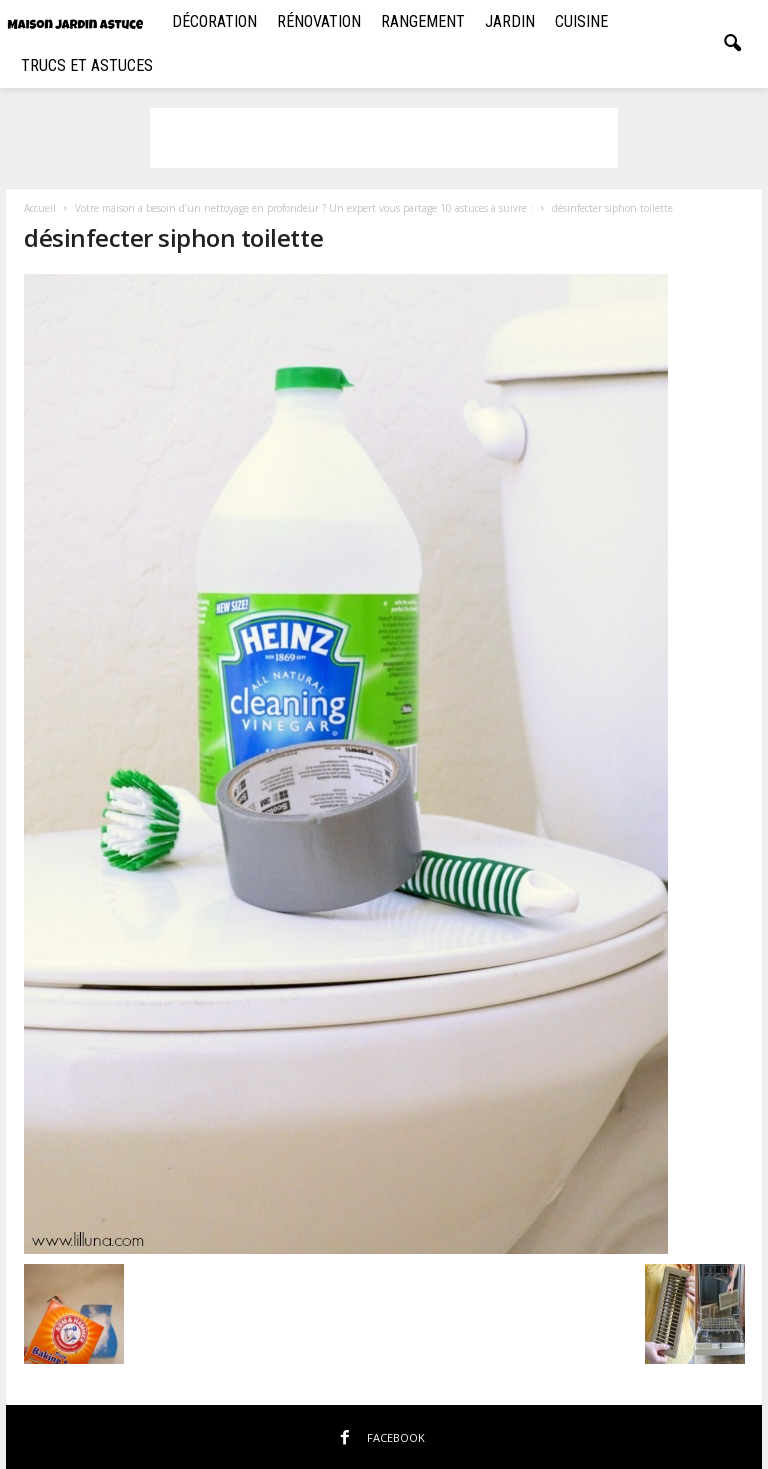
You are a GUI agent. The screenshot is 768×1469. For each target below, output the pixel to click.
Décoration (214, 21)
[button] (732, 44)
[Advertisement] (384, 138)
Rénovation (319, 21)
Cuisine (581, 21)
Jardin (510, 21)
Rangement (423, 21)
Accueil (40, 208)
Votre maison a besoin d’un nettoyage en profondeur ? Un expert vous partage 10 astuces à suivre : (304, 208)
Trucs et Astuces (87, 65)
